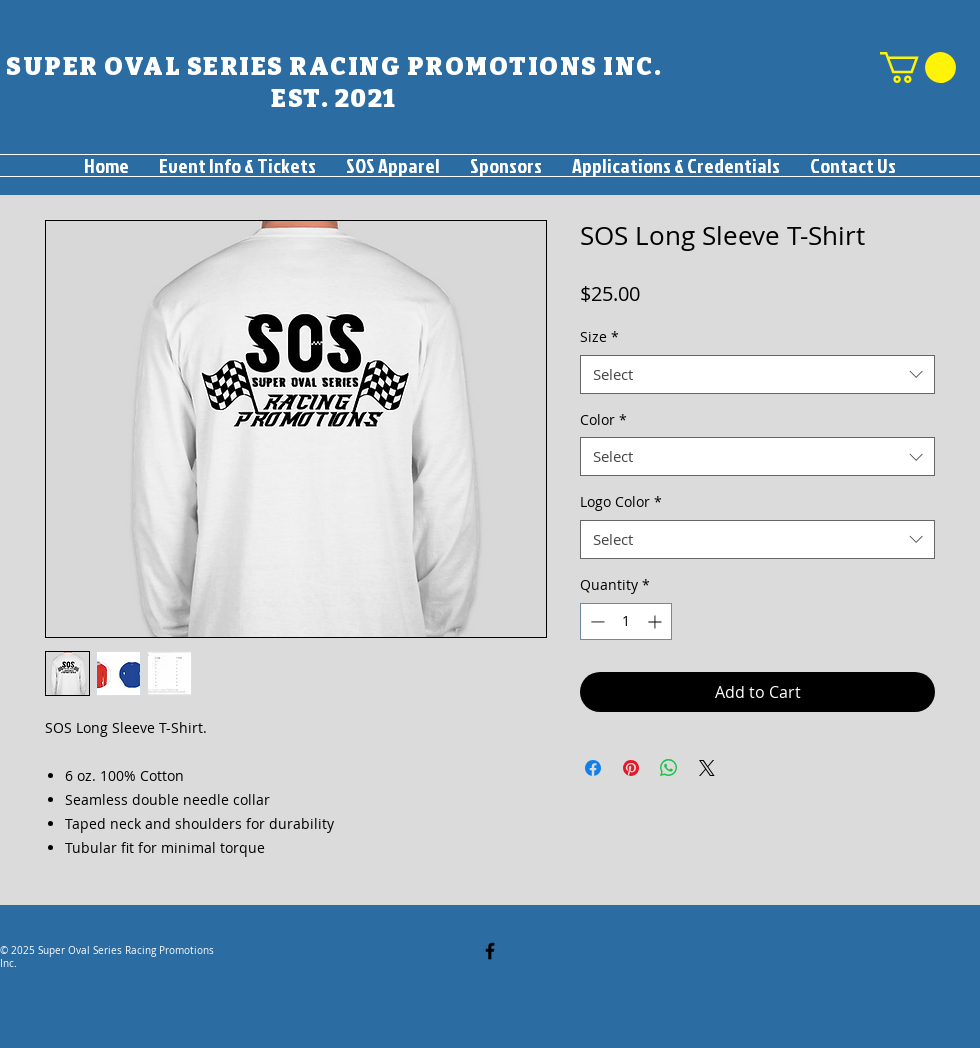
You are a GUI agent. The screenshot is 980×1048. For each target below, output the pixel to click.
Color (603, 419)
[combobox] (757, 374)
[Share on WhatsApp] (669, 768)
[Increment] (656, 621)
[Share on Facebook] (593, 768)
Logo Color (621, 501)
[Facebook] (490, 951)
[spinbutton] (626, 621)
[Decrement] (595, 621)
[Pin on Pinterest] (631, 768)
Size (599, 336)
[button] (918, 67)
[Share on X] (707, 768)
